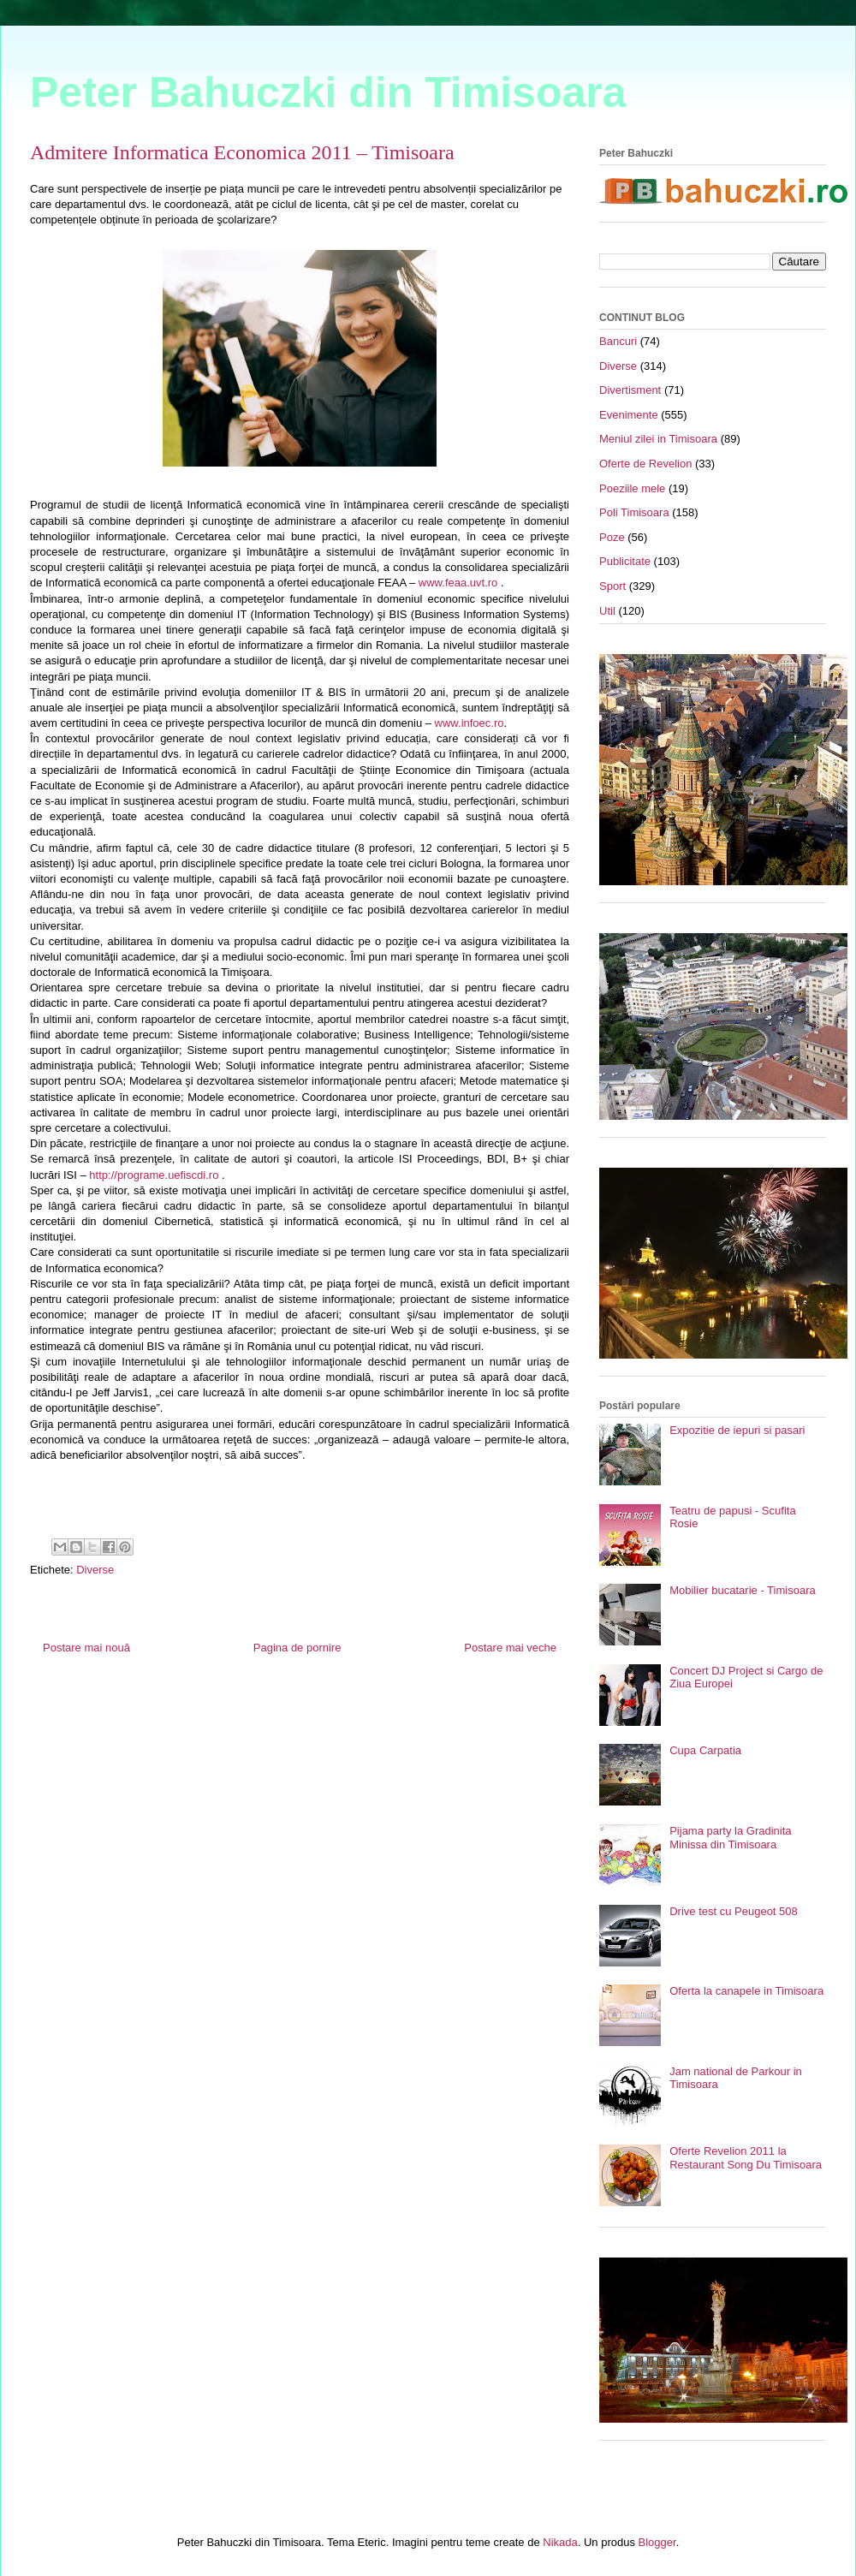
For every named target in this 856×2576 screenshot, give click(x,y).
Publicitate (625, 561)
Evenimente (628, 414)
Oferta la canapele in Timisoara (746, 1990)
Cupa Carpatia (705, 1750)
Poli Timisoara (634, 512)
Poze (612, 537)
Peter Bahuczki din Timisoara (328, 92)
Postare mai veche (510, 1647)
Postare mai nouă (86, 1647)
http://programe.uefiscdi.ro (153, 1175)
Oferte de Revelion (645, 463)
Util (607, 610)
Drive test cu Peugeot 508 (733, 1911)
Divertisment (630, 390)
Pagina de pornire (297, 1647)
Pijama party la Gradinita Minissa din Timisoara (730, 1837)
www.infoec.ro (469, 723)
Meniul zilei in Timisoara (658, 438)
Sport (612, 586)
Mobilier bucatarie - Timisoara (742, 1590)
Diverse (95, 1569)
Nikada (560, 2542)
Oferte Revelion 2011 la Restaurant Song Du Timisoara (745, 2158)
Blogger (657, 2542)
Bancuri (618, 341)
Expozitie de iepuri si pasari (737, 1430)
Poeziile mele (632, 488)
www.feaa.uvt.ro (458, 582)
